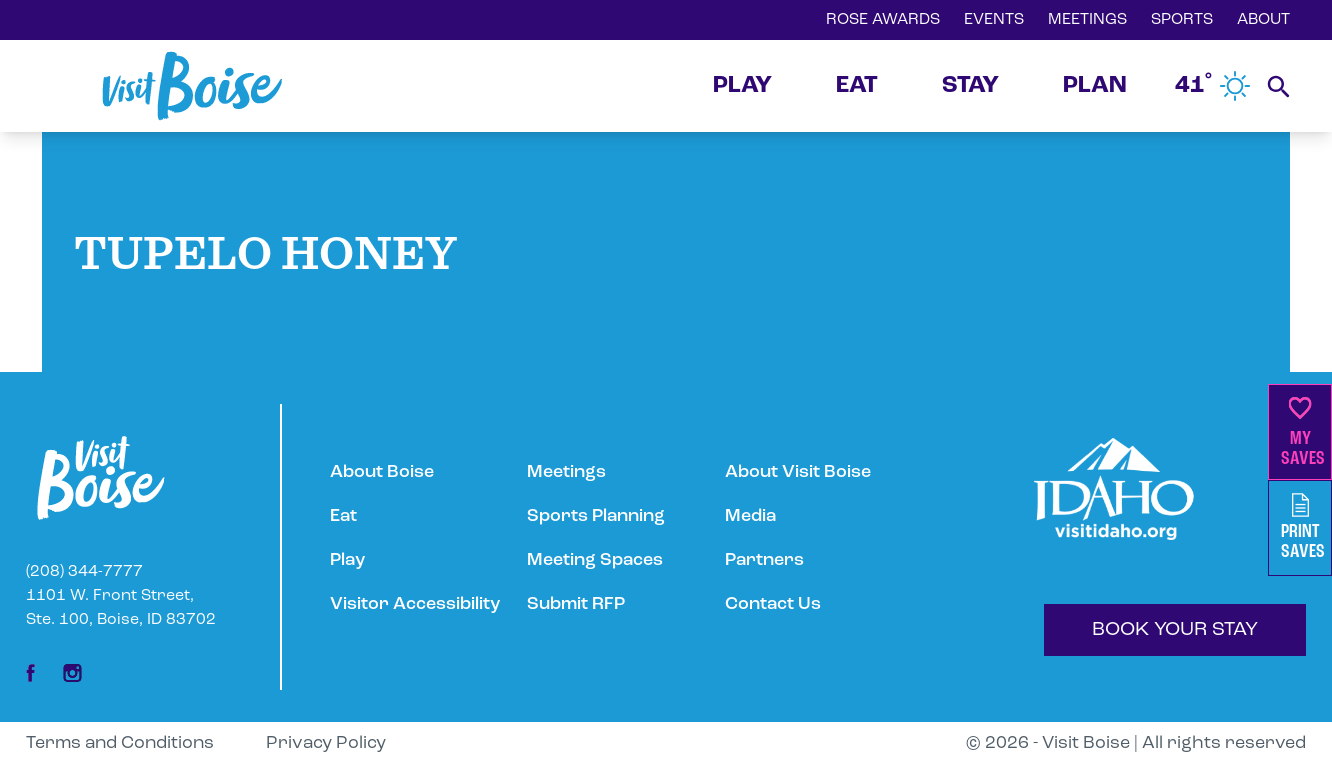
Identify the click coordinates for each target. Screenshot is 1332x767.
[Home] (192, 86)
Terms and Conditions (120, 743)
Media (750, 516)
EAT (857, 86)
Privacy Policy (326, 743)
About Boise (382, 472)
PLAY (742, 86)
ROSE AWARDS (883, 20)
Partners (764, 560)
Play (347, 560)
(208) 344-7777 (84, 572)
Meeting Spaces (595, 560)
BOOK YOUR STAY (1175, 630)
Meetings (566, 472)
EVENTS (994, 20)
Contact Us (773, 604)
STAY (970, 86)
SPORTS (1182, 20)
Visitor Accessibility (415, 604)
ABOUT (1263, 20)
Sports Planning (596, 516)
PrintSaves (1303, 527)
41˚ (1213, 86)
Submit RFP (576, 604)
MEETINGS (1087, 20)
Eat (343, 516)
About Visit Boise (798, 472)
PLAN (1095, 86)
